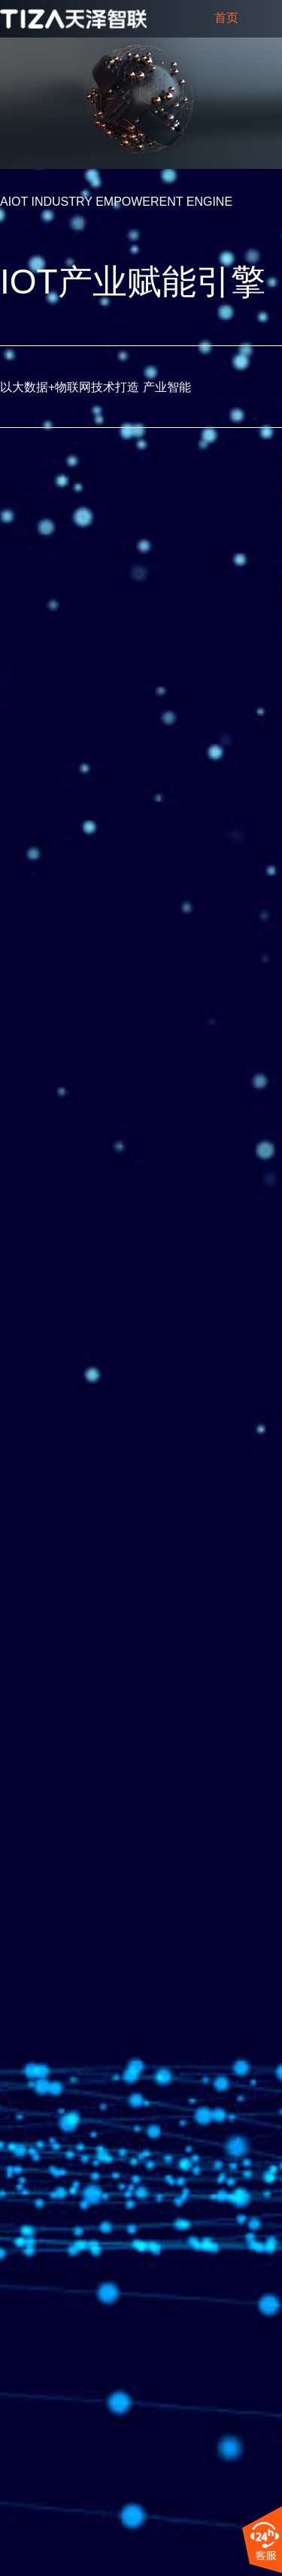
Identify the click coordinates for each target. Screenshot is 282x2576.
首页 (226, 17)
